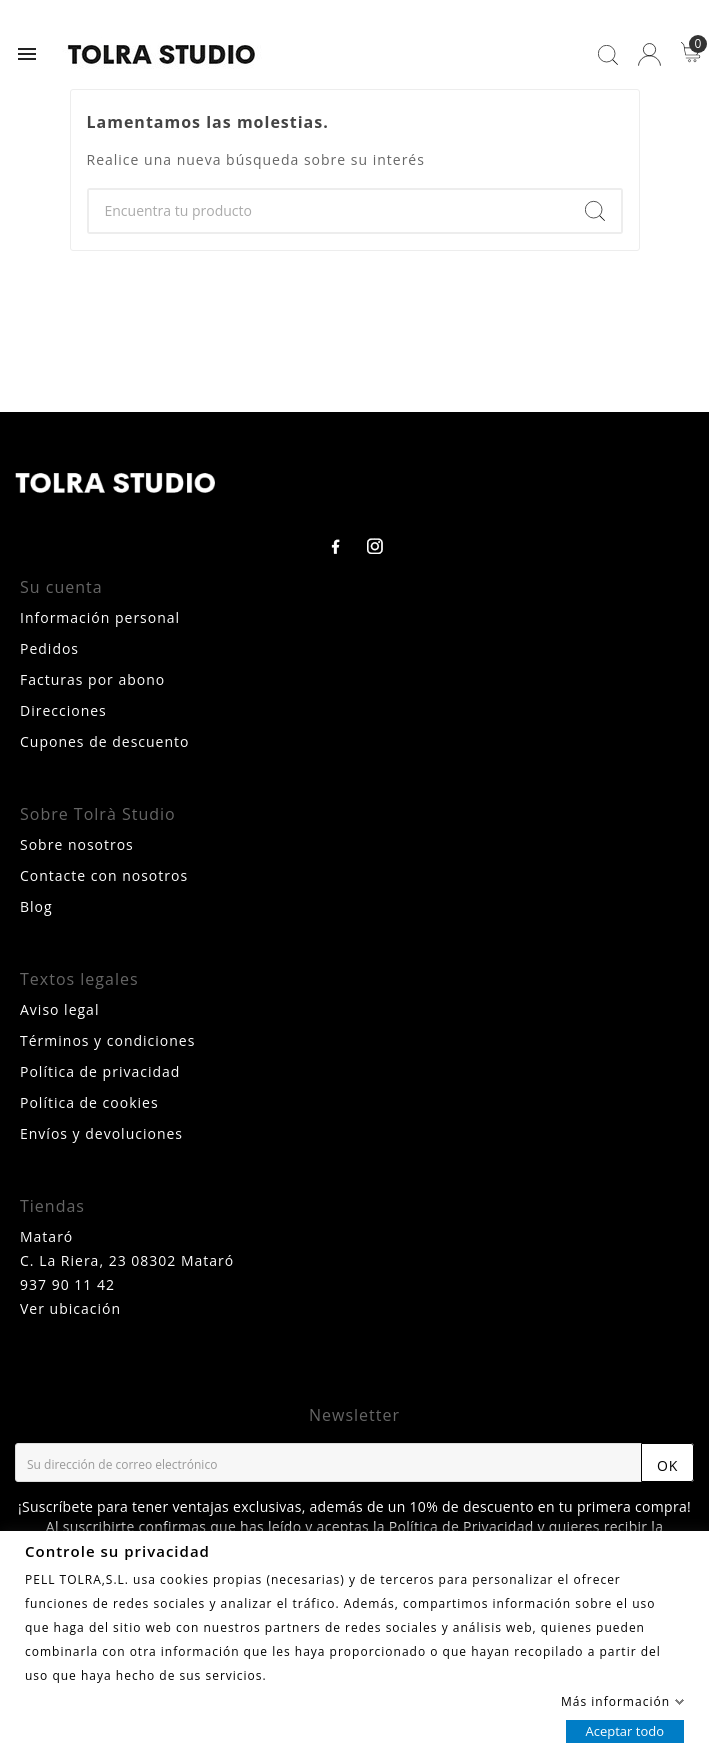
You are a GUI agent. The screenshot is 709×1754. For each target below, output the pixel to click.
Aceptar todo (625, 1730)
